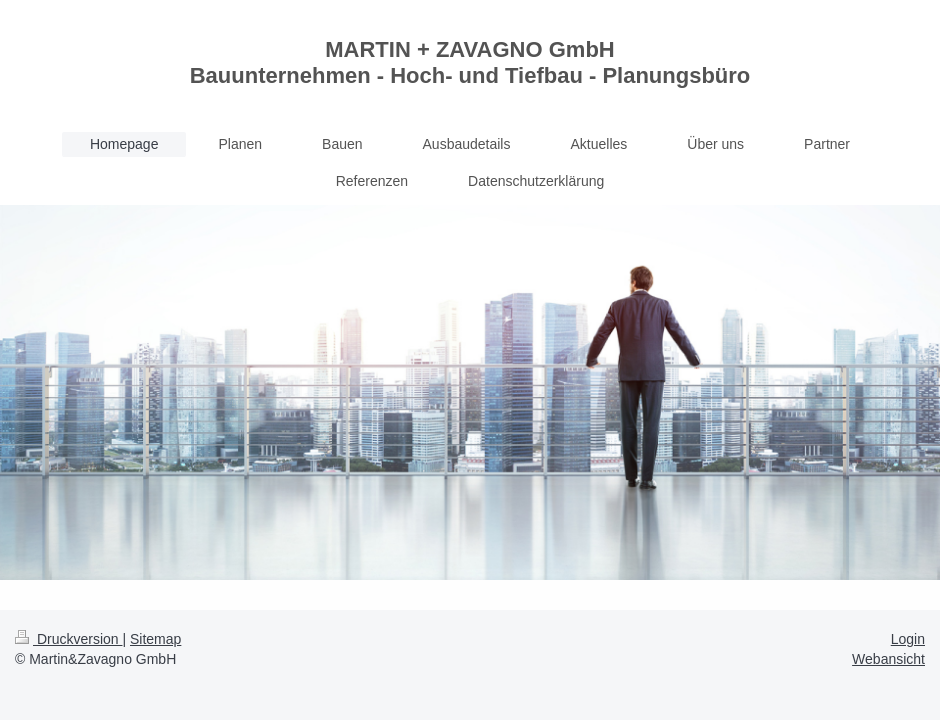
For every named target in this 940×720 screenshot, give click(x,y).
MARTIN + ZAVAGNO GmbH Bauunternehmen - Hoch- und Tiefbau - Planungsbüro (470, 62)
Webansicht (888, 659)
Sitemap (155, 639)
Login (908, 639)
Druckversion (68, 639)
